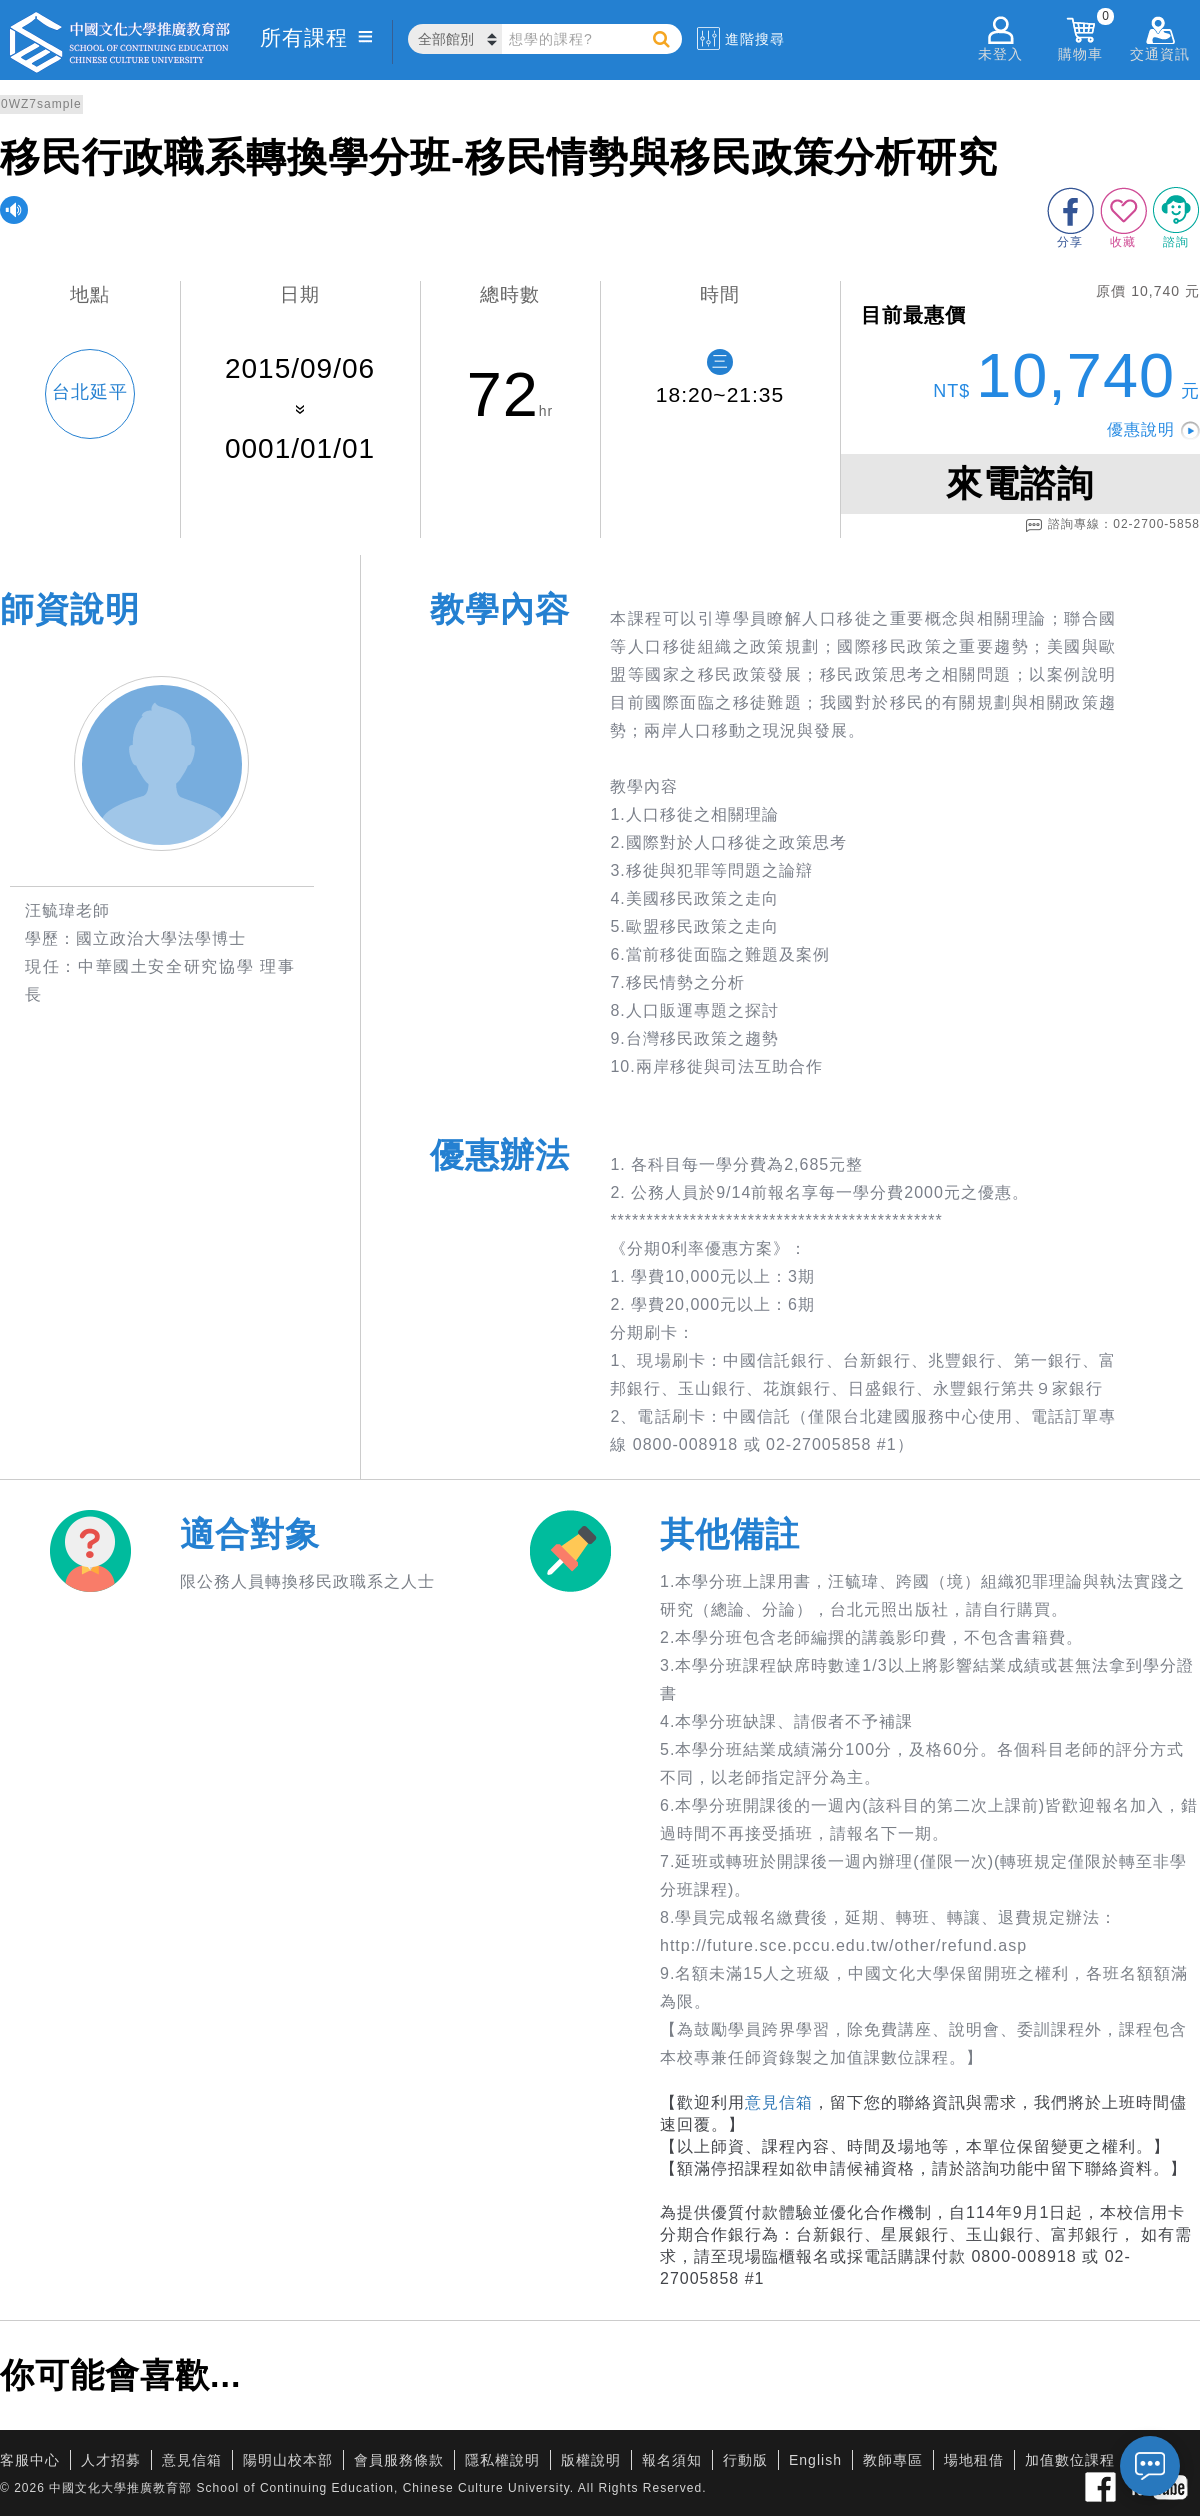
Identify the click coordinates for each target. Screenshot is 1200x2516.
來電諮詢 (1020, 483)
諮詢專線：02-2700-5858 (1112, 525)
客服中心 (30, 2460)
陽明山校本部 (288, 2460)
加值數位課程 (1070, 2460)
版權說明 (591, 2460)
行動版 (745, 2460)
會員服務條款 (399, 2460)
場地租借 (974, 2460)
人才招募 (111, 2460)
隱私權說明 (502, 2460)
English (815, 2460)
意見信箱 (779, 2102)
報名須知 (672, 2460)
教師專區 (893, 2460)
